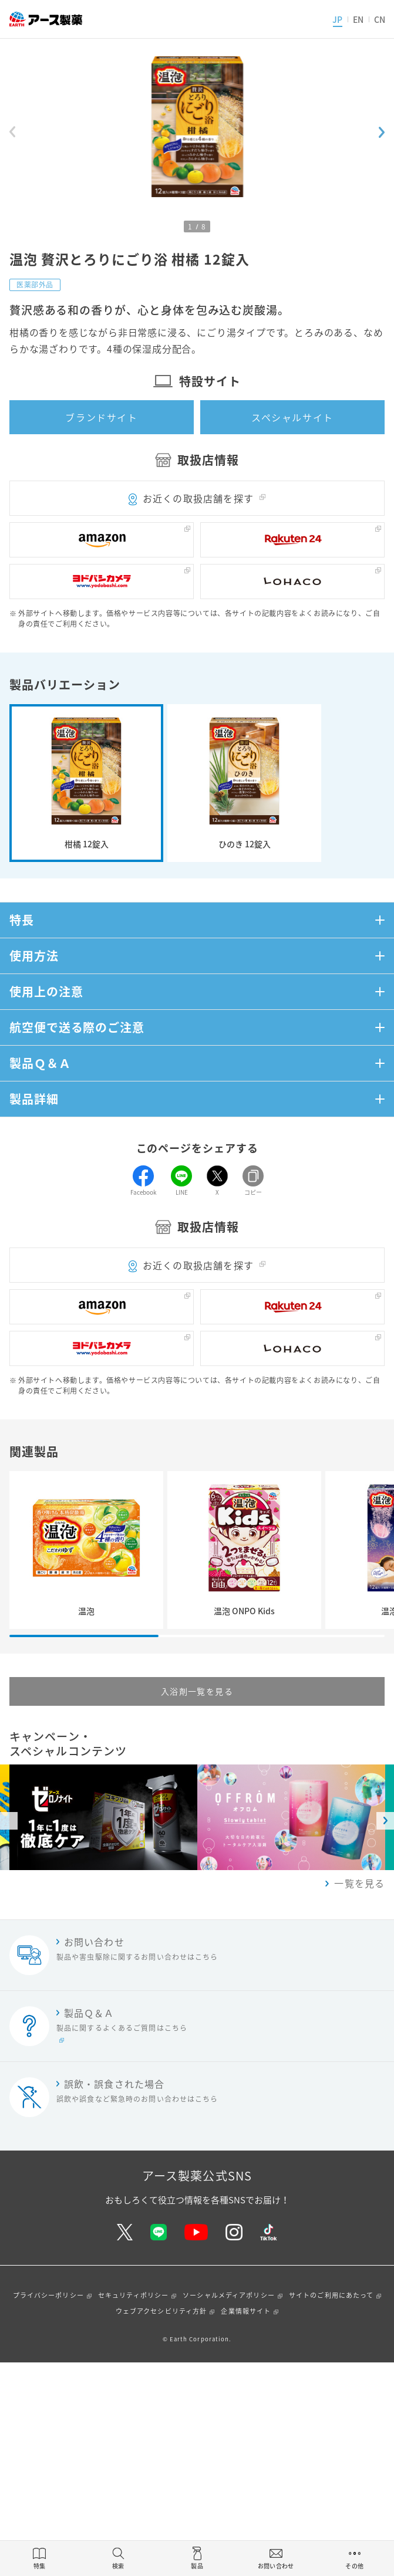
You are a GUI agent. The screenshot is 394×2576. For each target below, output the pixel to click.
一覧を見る (359, 1883)
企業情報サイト (246, 2311)
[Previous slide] (12, 132)
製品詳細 (34, 1098)
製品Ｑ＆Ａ (40, 1062)
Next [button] (385, 1821)
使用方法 (34, 955)
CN (379, 19)
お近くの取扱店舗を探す (198, 498)
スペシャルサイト (292, 417)
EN (358, 19)
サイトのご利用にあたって (331, 2295)
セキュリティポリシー (133, 2295)
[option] (291, 1817)
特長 (21, 919)
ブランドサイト (101, 417)
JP (337, 19)
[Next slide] (382, 132)
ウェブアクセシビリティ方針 (161, 2311)
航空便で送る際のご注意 (76, 1027)
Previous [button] (9, 1821)
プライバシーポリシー (48, 2295)
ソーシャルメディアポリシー (229, 2295)
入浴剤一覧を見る (197, 1691)
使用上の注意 (46, 991)
